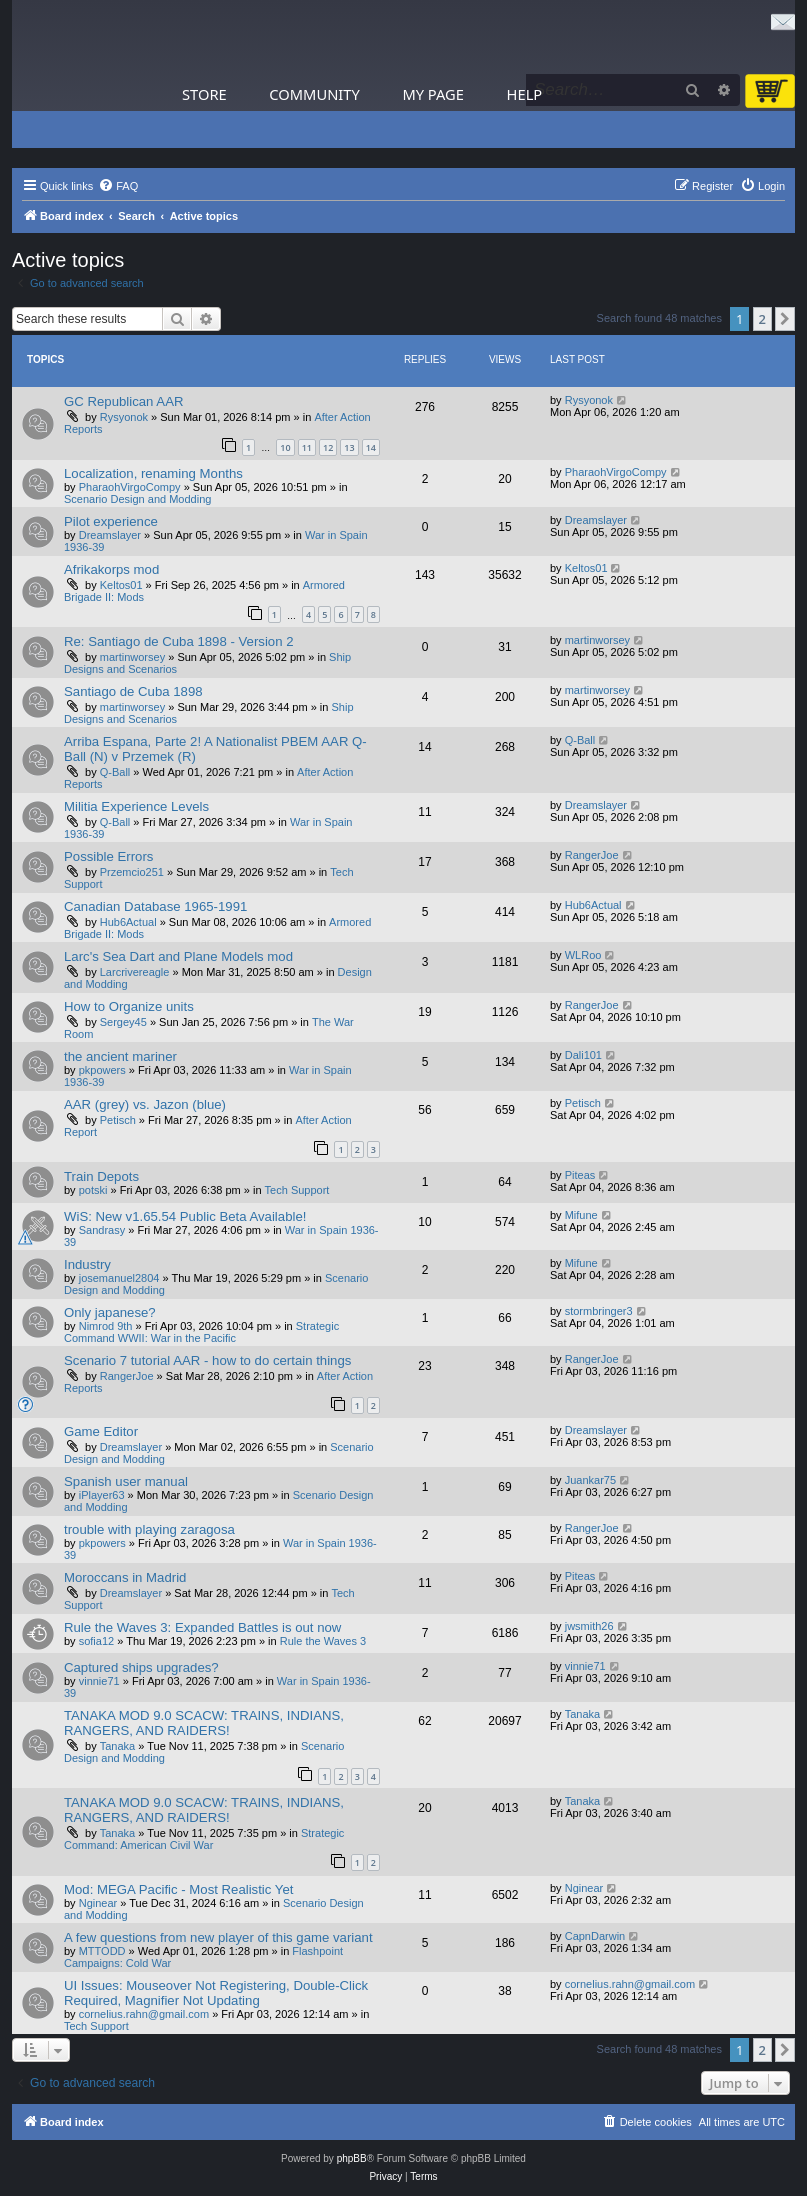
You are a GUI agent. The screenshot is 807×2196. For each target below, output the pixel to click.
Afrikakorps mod (111, 569)
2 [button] (762, 319)
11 (307, 447)
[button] (785, 319)
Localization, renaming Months (153, 473)
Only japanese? (110, 1312)
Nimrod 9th (106, 1326)
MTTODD (102, 1951)
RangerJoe (592, 855)
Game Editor (101, 1431)
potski (93, 1190)
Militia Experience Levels (136, 806)
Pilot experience (111, 521)
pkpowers (102, 1070)
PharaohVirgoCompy (130, 487)
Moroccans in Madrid (125, 1577)
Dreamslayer (110, 535)
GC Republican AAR (123, 401)
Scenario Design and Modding (137, 499)
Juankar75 (590, 1480)
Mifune (581, 1215)
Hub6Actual (128, 922)
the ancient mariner (120, 1056)
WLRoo (583, 955)
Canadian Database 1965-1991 (155, 906)
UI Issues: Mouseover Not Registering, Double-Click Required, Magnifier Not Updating (216, 1993)
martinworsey (132, 657)
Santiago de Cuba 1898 (133, 691)
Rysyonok (124, 417)
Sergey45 (123, 1022)
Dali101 (583, 1055)
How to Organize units (129, 1006)
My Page (433, 94)
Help (525, 94)
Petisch (118, 1120)
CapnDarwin (595, 1936)
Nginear (98, 1903)
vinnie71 (99, 1681)
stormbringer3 (599, 1311)
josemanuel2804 (119, 1278)
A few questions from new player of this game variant (218, 1937)
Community (314, 94)
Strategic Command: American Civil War (204, 1839)
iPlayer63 (102, 1495)
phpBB (352, 2158)
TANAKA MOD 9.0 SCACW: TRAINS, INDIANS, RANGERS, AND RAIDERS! (204, 1723)
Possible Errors (108, 856)
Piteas (580, 1175)
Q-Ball (115, 772)
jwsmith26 (589, 1626)
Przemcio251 (132, 872)
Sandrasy (102, 1230)
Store (204, 94)
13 (349, 447)
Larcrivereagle (135, 972)
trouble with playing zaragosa (149, 1529)
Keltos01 (121, 585)
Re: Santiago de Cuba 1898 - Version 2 (178, 641)
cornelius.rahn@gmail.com (144, 2014)
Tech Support (297, 1190)
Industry (87, 1264)
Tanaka (117, 1746)
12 (328, 447)
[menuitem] (118, 186)
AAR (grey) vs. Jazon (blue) (145, 1104)
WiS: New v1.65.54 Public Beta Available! (185, 1216)
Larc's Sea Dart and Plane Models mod (178, 956)
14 (371, 447)
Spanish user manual (126, 1481)
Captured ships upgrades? (141, 1667)
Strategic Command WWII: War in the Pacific (201, 1332)
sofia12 (96, 1641)
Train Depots (101, 1176)
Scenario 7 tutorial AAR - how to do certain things (207, 1360)
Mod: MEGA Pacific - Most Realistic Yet (178, 1889)
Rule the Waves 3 (323, 1641)
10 (285, 447)
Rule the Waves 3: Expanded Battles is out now (202, 1627)
